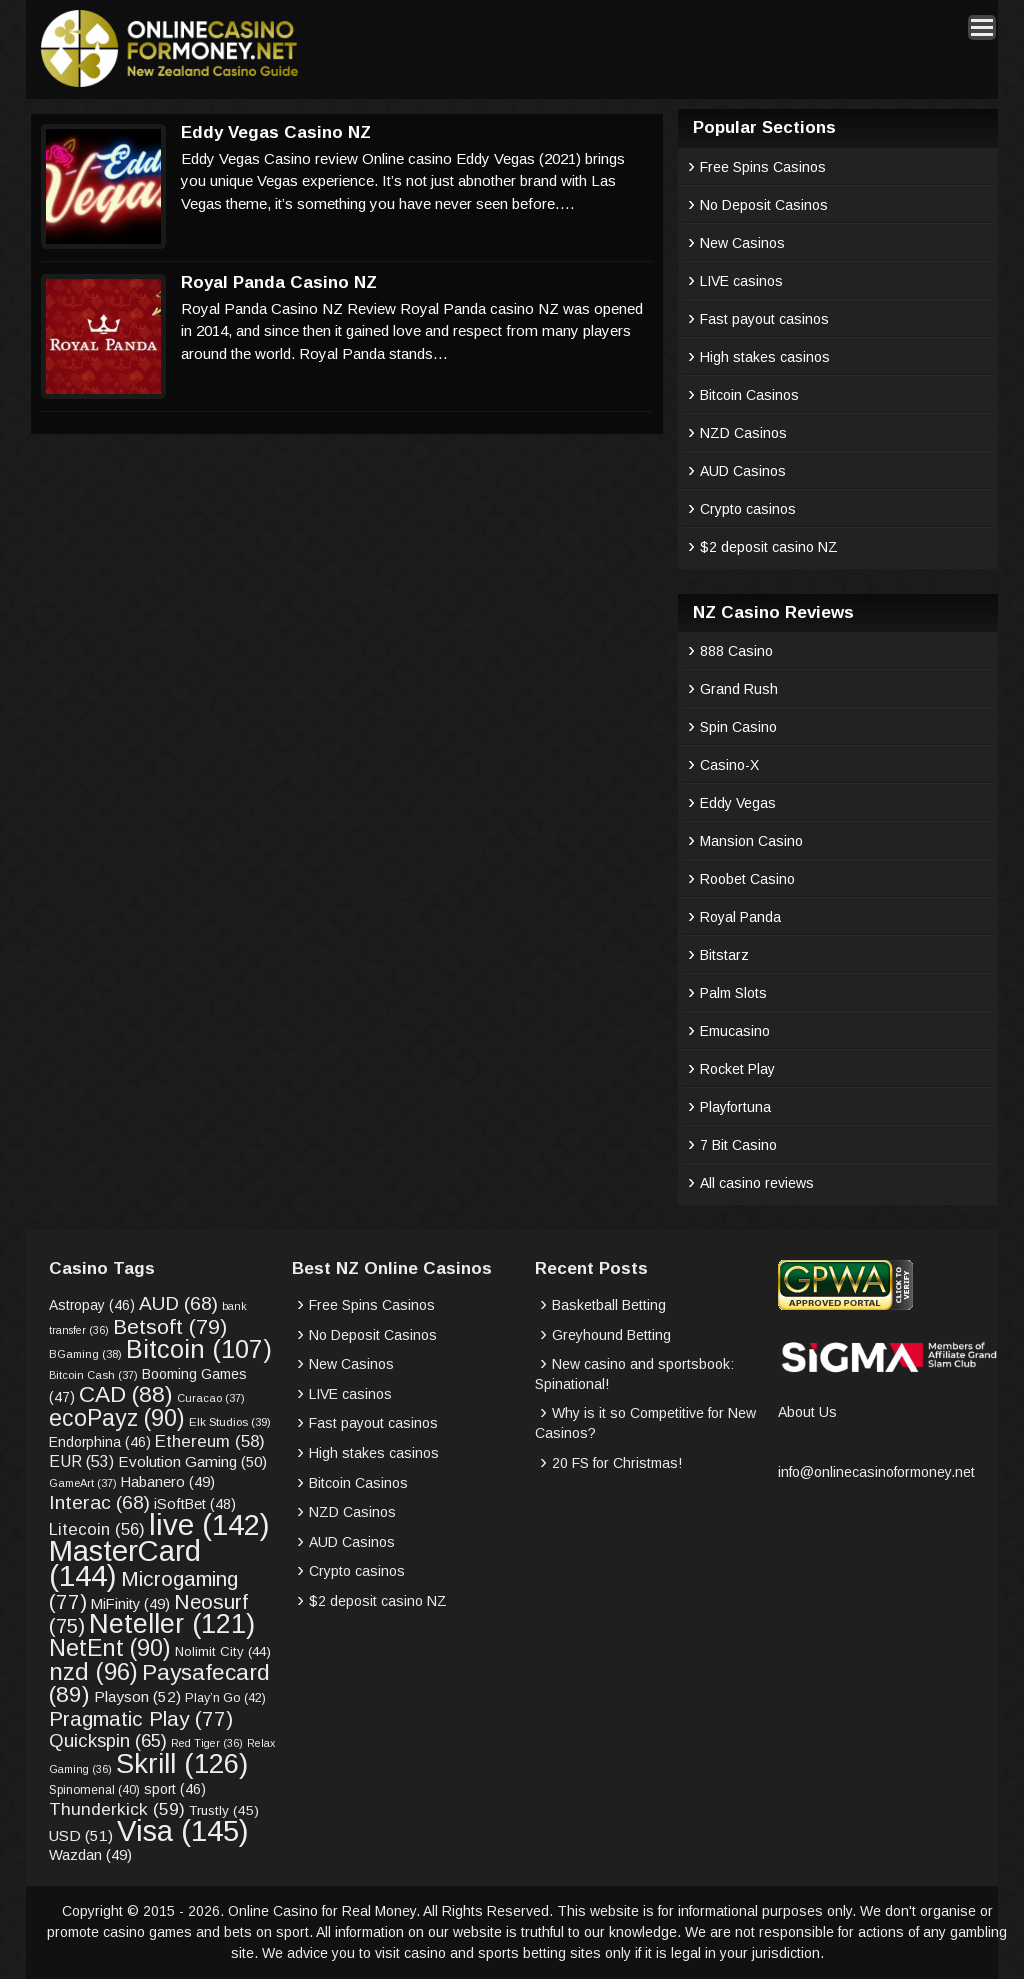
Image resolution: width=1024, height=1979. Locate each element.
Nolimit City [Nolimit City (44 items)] (223, 1651)
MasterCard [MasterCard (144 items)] (125, 1563)
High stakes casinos (765, 357)
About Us (807, 1412)
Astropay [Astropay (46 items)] (92, 1305)
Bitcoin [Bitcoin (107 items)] (199, 1349)
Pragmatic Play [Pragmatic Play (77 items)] (141, 1718)
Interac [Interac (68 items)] (99, 1502)
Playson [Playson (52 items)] (137, 1696)
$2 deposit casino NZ (769, 547)
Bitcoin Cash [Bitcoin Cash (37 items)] (93, 1375)
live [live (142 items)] (209, 1524)
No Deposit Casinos (764, 205)
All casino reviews (757, 1183)
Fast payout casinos (764, 319)
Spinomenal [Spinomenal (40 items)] (94, 1790)
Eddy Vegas (738, 803)
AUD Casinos (743, 471)
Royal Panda (740, 917)
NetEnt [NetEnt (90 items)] (110, 1648)
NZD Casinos (743, 433)
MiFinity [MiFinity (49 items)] (130, 1604)
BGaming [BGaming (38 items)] (85, 1354)
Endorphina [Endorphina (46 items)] (100, 1442)
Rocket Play (737, 1069)
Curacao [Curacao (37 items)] (211, 1398)
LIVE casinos (741, 281)
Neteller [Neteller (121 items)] (172, 1623)
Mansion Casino (751, 841)
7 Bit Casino (738, 1145)
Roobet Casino (747, 879)
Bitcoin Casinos (749, 395)
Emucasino (735, 1031)
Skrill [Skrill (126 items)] (182, 1763)
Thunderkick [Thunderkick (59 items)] (117, 1809)
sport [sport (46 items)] (175, 1789)
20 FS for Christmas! (617, 1463)
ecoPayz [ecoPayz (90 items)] (117, 1418)
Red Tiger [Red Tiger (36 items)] (207, 1743)
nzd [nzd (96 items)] (93, 1671)
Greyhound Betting (611, 1335)
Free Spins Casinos (763, 167)
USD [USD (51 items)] (81, 1835)
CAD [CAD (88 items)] (126, 1394)
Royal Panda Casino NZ (279, 282)
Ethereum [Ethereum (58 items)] (210, 1441)
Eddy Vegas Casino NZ (276, 132)
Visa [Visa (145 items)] (183, 1830)
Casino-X (729, 765)
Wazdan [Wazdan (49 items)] (90, 1855)
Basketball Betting (609, 1305)
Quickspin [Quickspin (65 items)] (108, 1740)
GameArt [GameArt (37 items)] (83, 1483)
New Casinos (742, 243)
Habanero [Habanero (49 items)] (168, 1482)
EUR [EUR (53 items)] (81, 1461)
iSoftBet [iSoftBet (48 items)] (195, 1504)
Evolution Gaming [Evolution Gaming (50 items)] (192, 1461)
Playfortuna (735, 1107)
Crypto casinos (748, 509)
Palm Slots (733, 993)
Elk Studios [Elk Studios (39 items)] (230, 1421)
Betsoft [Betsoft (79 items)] (170, 1326)
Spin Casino (738, 727)
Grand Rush (739, 689)
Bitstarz (724, 955)
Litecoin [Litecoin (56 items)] (97, 1529)
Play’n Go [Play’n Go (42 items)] (225, 1698)
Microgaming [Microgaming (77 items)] (143, 1590)
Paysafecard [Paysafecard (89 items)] (159, 1683)
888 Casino (736, 651)
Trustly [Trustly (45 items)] (224, 1810)
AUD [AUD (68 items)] (178, 1303)
